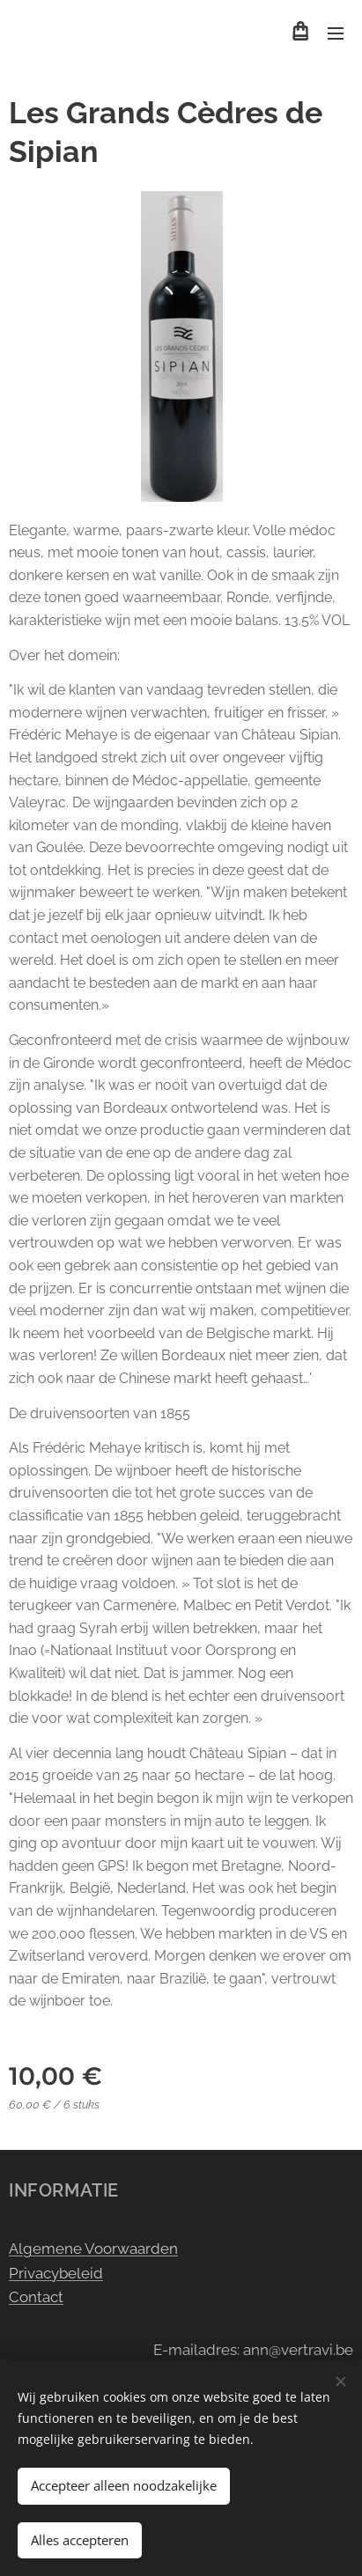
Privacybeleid (56, 2273)
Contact (36, 2297)
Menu (336, 33)
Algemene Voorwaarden (93, 2248)
